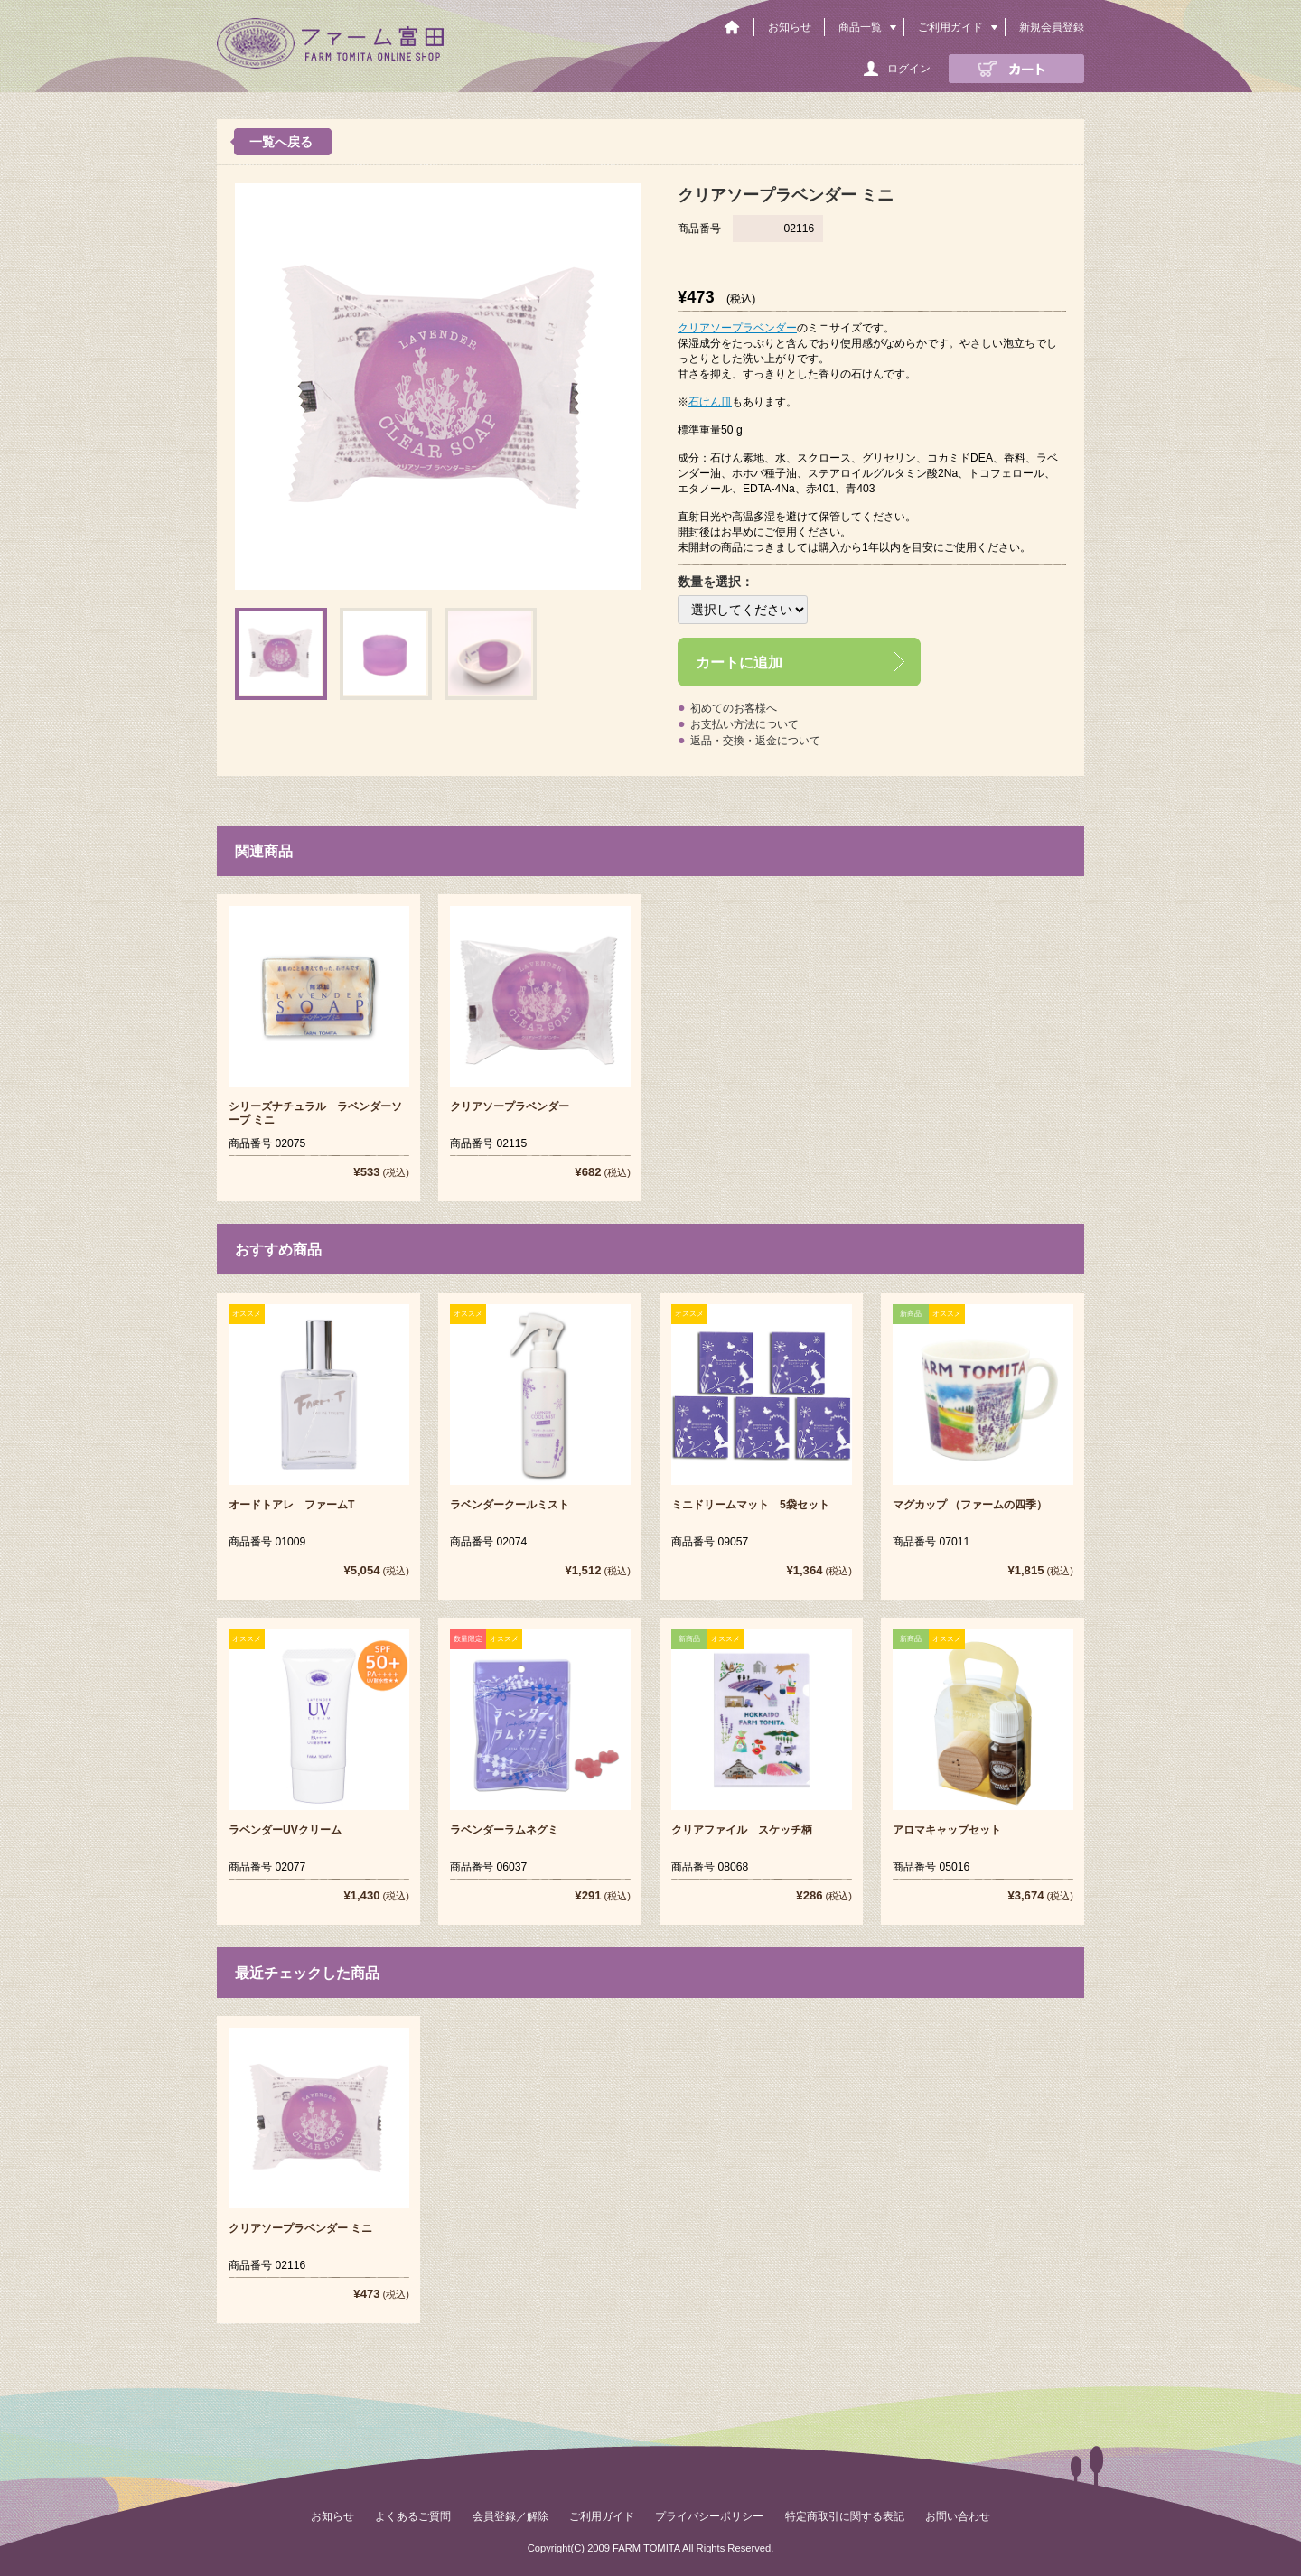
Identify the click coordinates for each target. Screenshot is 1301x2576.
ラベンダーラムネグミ (504, 1830)
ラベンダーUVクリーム (285, 1830)
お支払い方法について (744, 724)
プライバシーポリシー (709, 2516)
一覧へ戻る (281, 142)
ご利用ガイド (950, 27)
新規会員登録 (1051, 27)
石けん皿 (710, 402)
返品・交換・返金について (755, 740)
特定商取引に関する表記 (844, 2516)
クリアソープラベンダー (737, 328)
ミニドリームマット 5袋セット (750, 1504)
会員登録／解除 (510, 2516)
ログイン (909, 68)
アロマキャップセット (947, 1830)
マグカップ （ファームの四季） (970, 1504)
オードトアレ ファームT (291, 1504)
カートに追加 (739, 662)
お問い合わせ (957, 2516)
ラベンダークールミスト (509, 1504)
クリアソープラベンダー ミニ (300, 2228)
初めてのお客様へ (733, 708)
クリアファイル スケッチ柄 (741, 1830)
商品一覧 (860, 27)
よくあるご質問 (413, 2516)
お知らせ (789, 27)
